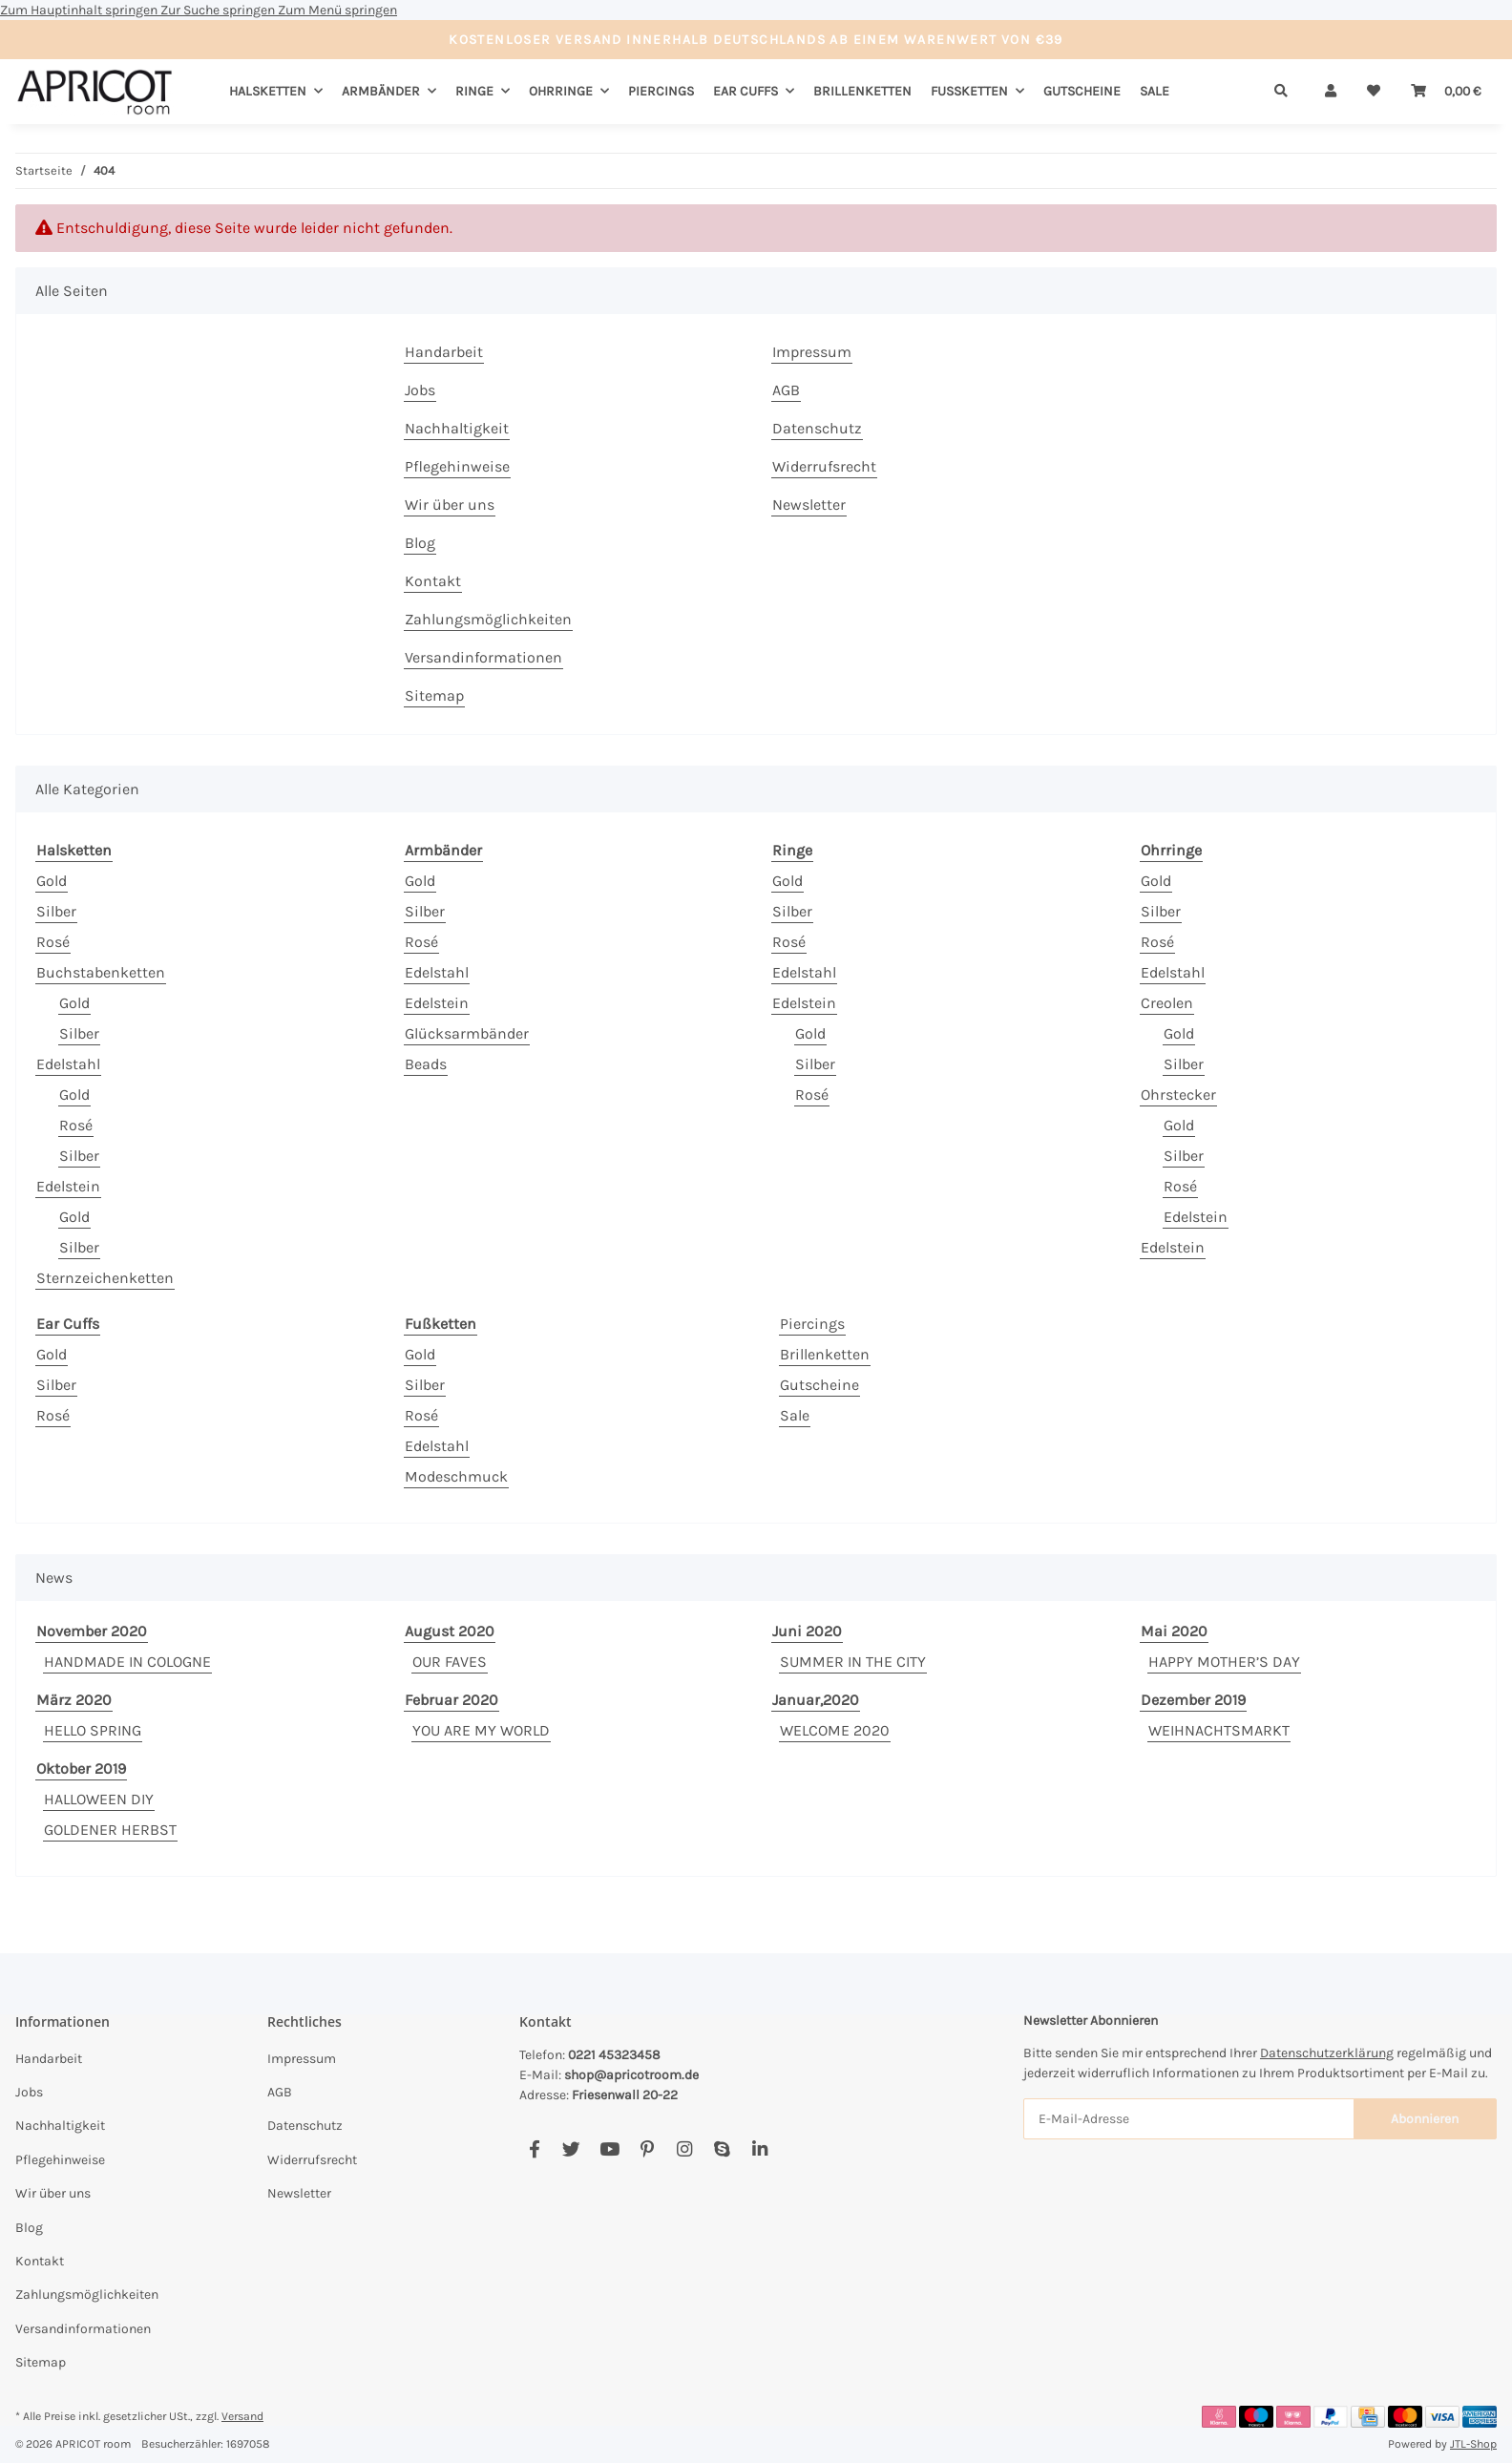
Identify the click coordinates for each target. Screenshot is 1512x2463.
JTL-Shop (1473, 2444)
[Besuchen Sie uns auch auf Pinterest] (647, 2149)
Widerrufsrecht (824, 466)
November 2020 (91, 1631)
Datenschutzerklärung (1327, 2053)
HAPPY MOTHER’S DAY (1224, 1662)
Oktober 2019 (81, 1768)
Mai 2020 (1174, 1631)
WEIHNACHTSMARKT (1219, 1730)
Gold (51, 881)
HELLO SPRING (92, 1730)
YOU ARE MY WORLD (481, 1730)
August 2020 (449, 1631)
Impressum (811, 352)
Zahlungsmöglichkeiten (488, 619)
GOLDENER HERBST (110, 1830)
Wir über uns (449, 504)
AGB (786, 390)
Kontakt (433, 581)
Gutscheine (819, 1385)
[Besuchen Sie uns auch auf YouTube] (609, 2149)
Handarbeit (444, 352)
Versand (242, 2416)
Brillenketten (825, 1354)
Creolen (1167, 1003)
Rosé (53, 942)
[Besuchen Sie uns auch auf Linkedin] (759, 2149)
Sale (794, 1415)
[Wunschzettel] (1374, 91)
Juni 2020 (807, 1631)
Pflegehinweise (457, 466)
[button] (1331, 91)
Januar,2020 (815, 1700)
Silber (56, 911)
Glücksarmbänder (467, 1033)
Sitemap (434, 695)
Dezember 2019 (1193, 1700)
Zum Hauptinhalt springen (80, 10)
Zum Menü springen (337, 10)
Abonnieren (1425, 2119)
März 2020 (74, 1700)
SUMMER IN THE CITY (853, 1662)
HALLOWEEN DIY (99, 1799)
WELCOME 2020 (835, 1730)
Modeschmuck (456, 1476)
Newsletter (809, 504)
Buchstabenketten (100, 972)
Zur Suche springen (219, 10)
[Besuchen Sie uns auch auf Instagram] (684, 2149)
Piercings (812, 1324)
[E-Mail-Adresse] (1188, 2118)
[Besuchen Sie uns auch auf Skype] (722, 2149)
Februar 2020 (451, 1700)
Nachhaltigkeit (457, 428)
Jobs (420, 390)
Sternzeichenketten (105, 1278)
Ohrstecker (1178, 1094)
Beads (426, 1064)
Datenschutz (817, 428)
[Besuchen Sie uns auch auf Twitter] (571, 2149)
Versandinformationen (483, 657)
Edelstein (68, 1186)
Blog (420, 543)
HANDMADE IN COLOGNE (127, 1662)
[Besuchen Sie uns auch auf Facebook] (534, 2149)
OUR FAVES (449, 1662)
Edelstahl (68, 1064)
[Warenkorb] (1446, 91)
